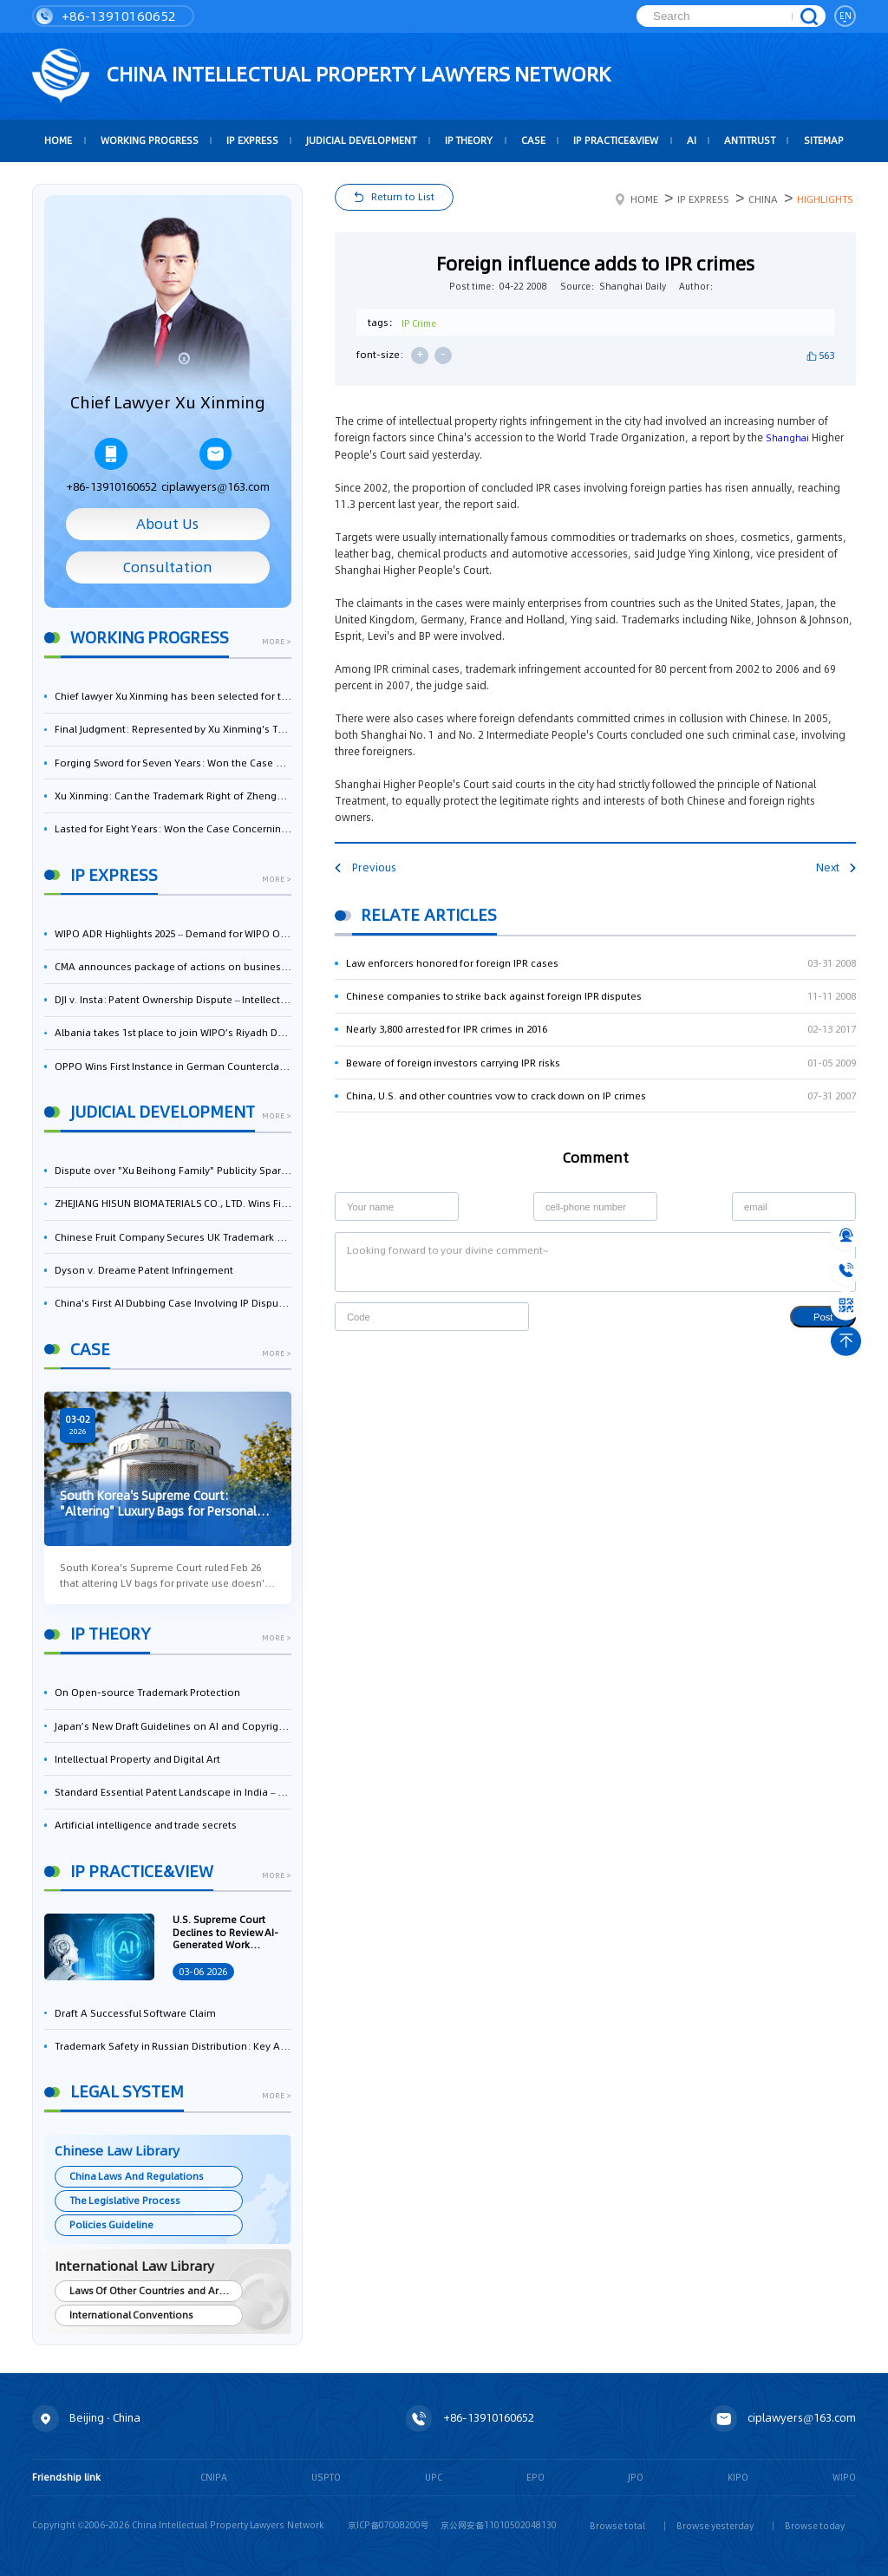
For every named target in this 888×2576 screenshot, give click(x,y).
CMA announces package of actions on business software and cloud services (173, 967)
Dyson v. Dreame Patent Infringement (144, 1270)
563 (826, 355)
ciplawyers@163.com (215, 466)
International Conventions (131, 2315)
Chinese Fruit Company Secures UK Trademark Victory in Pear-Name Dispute (173, 1237)
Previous (365, 867)
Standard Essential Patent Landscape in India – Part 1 (173, 1792)
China (763, 199)
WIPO (844, 2477)
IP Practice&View (615, 140)
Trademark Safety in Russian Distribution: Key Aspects (173, 2046)
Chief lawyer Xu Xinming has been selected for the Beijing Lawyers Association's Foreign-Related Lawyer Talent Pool (173, 696)
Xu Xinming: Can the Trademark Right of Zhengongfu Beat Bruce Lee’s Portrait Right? (173, 796)
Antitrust (749, 140)
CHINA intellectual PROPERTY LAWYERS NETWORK (321, 76)
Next (836, 867)
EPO (535, 2477)
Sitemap (824, 140)
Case (533, 140)
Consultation (167, 567)
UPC (433, 2477)
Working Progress (150, 140)
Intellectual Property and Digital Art (137, 1759)
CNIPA (213, 2477)
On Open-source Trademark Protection (147, 1692)
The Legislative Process (125, 2201)
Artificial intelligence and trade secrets (146, 1825)
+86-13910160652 (106, 16)
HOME (58, 140)
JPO (635, 2477)
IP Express (252, 140)
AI (691, 140)
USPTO (326, 2477)
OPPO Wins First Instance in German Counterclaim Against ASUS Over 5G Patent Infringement (173, 1066)
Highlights (825, 199)
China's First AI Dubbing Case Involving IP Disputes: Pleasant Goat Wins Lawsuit (173, 1303)
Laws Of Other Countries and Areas (152, 2291)
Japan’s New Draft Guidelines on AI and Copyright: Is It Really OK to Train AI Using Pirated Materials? (173, 1726)
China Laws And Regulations (136, 2176)
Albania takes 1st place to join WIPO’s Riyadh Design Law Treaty (173, 1033)
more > (276, 642)
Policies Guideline (111, 2225)
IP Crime (419, 323)
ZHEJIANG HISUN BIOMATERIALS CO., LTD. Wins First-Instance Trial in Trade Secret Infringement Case (173, 1203)
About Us (167, 524)
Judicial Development (361, 140)
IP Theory (469, 140)
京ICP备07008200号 (388, 2525)
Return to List (402, 197)
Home (637, 199)
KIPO (738, 2477)
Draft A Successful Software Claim (135, 2013)
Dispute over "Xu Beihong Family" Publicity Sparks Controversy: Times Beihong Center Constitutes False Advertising (173, 1170)
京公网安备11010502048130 (499, 2525)
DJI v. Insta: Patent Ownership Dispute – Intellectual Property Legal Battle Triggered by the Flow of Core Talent (173, 1000)
